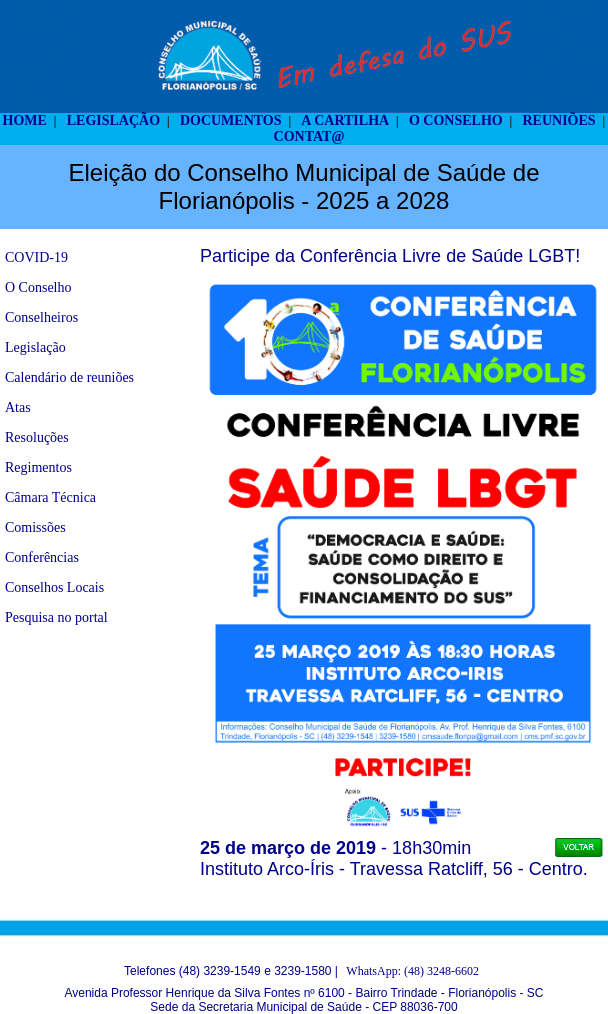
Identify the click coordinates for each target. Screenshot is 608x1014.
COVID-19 (36, 257)
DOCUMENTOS (231, 120)
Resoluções (37, 437)
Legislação (35, 347)
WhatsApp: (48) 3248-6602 (412, 971)
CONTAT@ (309, 136)
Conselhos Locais (54, 587)
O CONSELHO (456, 120)
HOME (25, 120)
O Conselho (38, 287)
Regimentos (38, 467)
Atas (18, 407)
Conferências (42, 557)
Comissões (35, 527)
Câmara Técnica (50, 497)
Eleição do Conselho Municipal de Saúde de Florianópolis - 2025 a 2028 (304, 186)
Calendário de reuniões (69, 377)
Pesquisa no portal (56, 617)
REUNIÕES (558, 120)
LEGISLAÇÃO (113, 120)
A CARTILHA (345, 120)
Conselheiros (41, 317)
